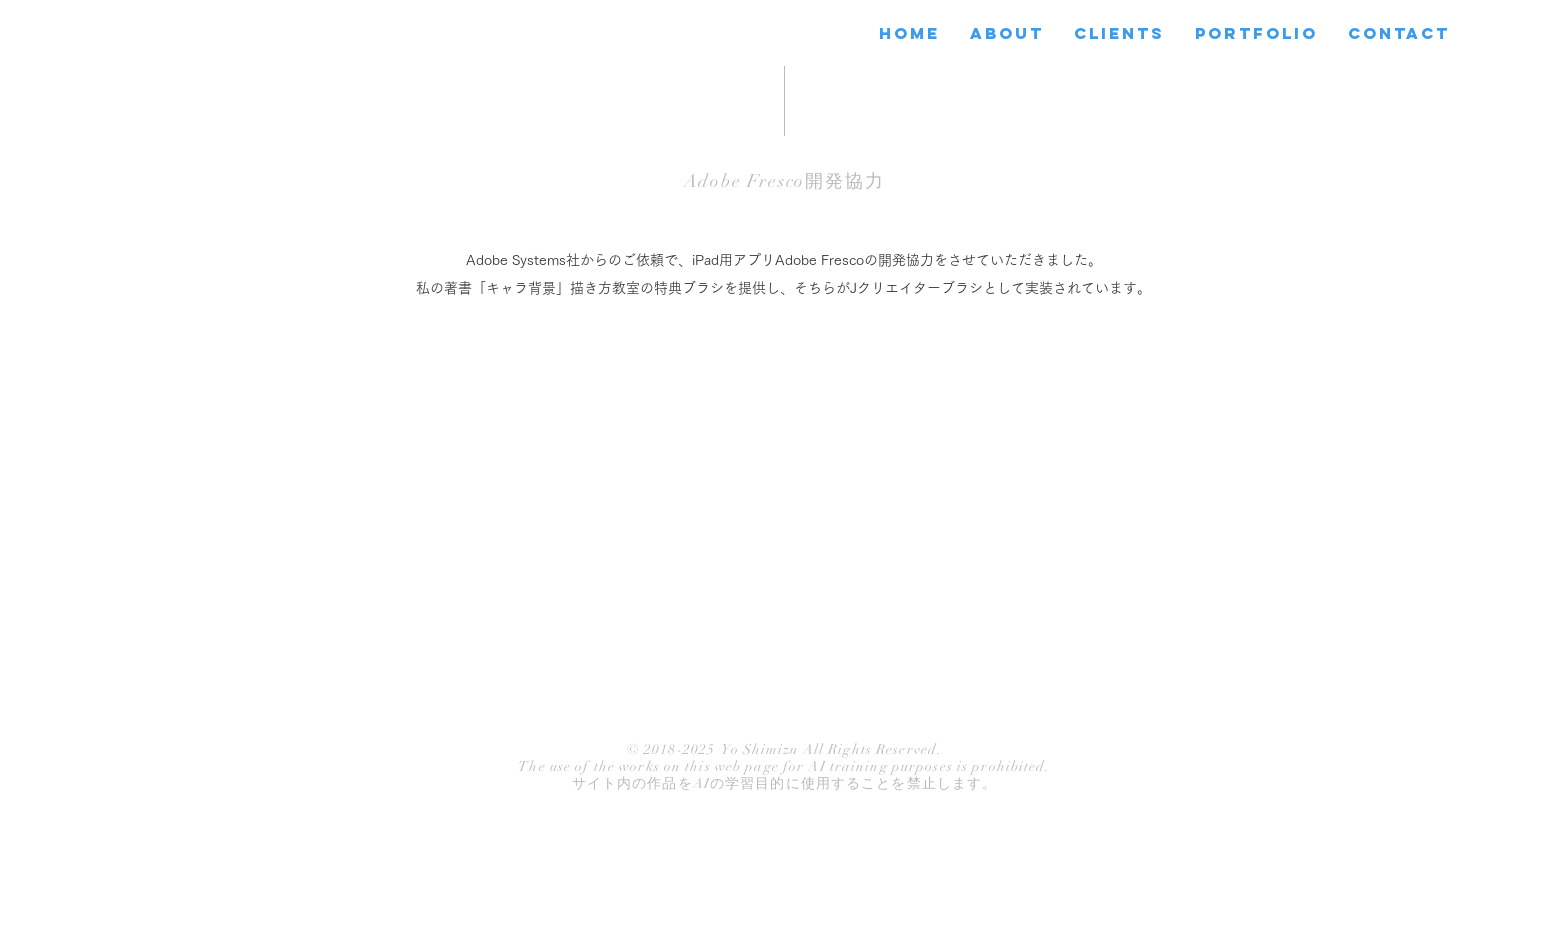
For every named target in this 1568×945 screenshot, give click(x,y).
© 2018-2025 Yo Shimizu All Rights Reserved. (784, 749)
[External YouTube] (784, 523)
